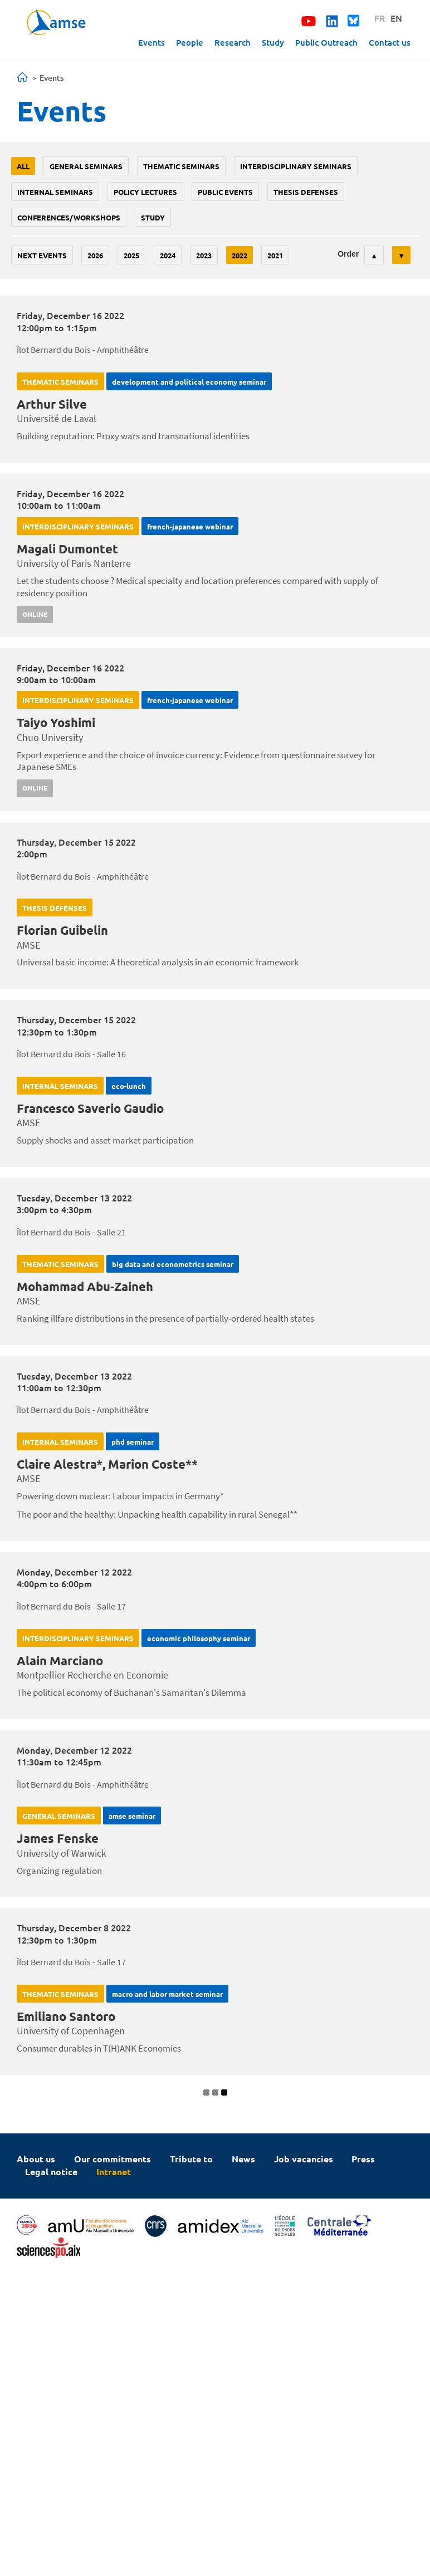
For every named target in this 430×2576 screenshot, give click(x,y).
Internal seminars (55, 192)
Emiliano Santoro (66, 2016)
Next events (42, 255)
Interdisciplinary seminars (295, 166)
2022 (239, 255)
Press (363, 2159)
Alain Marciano (60, 1660)
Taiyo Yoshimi (56, 722)
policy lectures (145, 192)
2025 (131, 255)
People (189, 42)
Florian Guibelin (62, 930)
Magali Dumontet (67, 548)
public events (225, 192)
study (153, 217)
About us (36, 2159)
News (243, 2159)
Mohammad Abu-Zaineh (85, 1286)
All (23, 166)
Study (273, 42)
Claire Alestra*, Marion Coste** (107, 1463)
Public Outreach (326, 42)
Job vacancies (303, 2159)
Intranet (113, 2171)
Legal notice (51, 2171)
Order (348, 253)
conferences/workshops (68, 217)
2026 (95, 255)
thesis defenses (305, 192)
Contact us (390, 42)
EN (396, 18)
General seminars (86, 166)
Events (151, 42)
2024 (167, 255)
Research (232, 42)
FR (379, 18)
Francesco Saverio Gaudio (90, 1108)
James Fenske (58, 1838)
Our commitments (112, 2159)
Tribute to (191, 2159)
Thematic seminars (181, 166)
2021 (275, 255)
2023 (204, 255)
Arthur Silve (52, 403)
